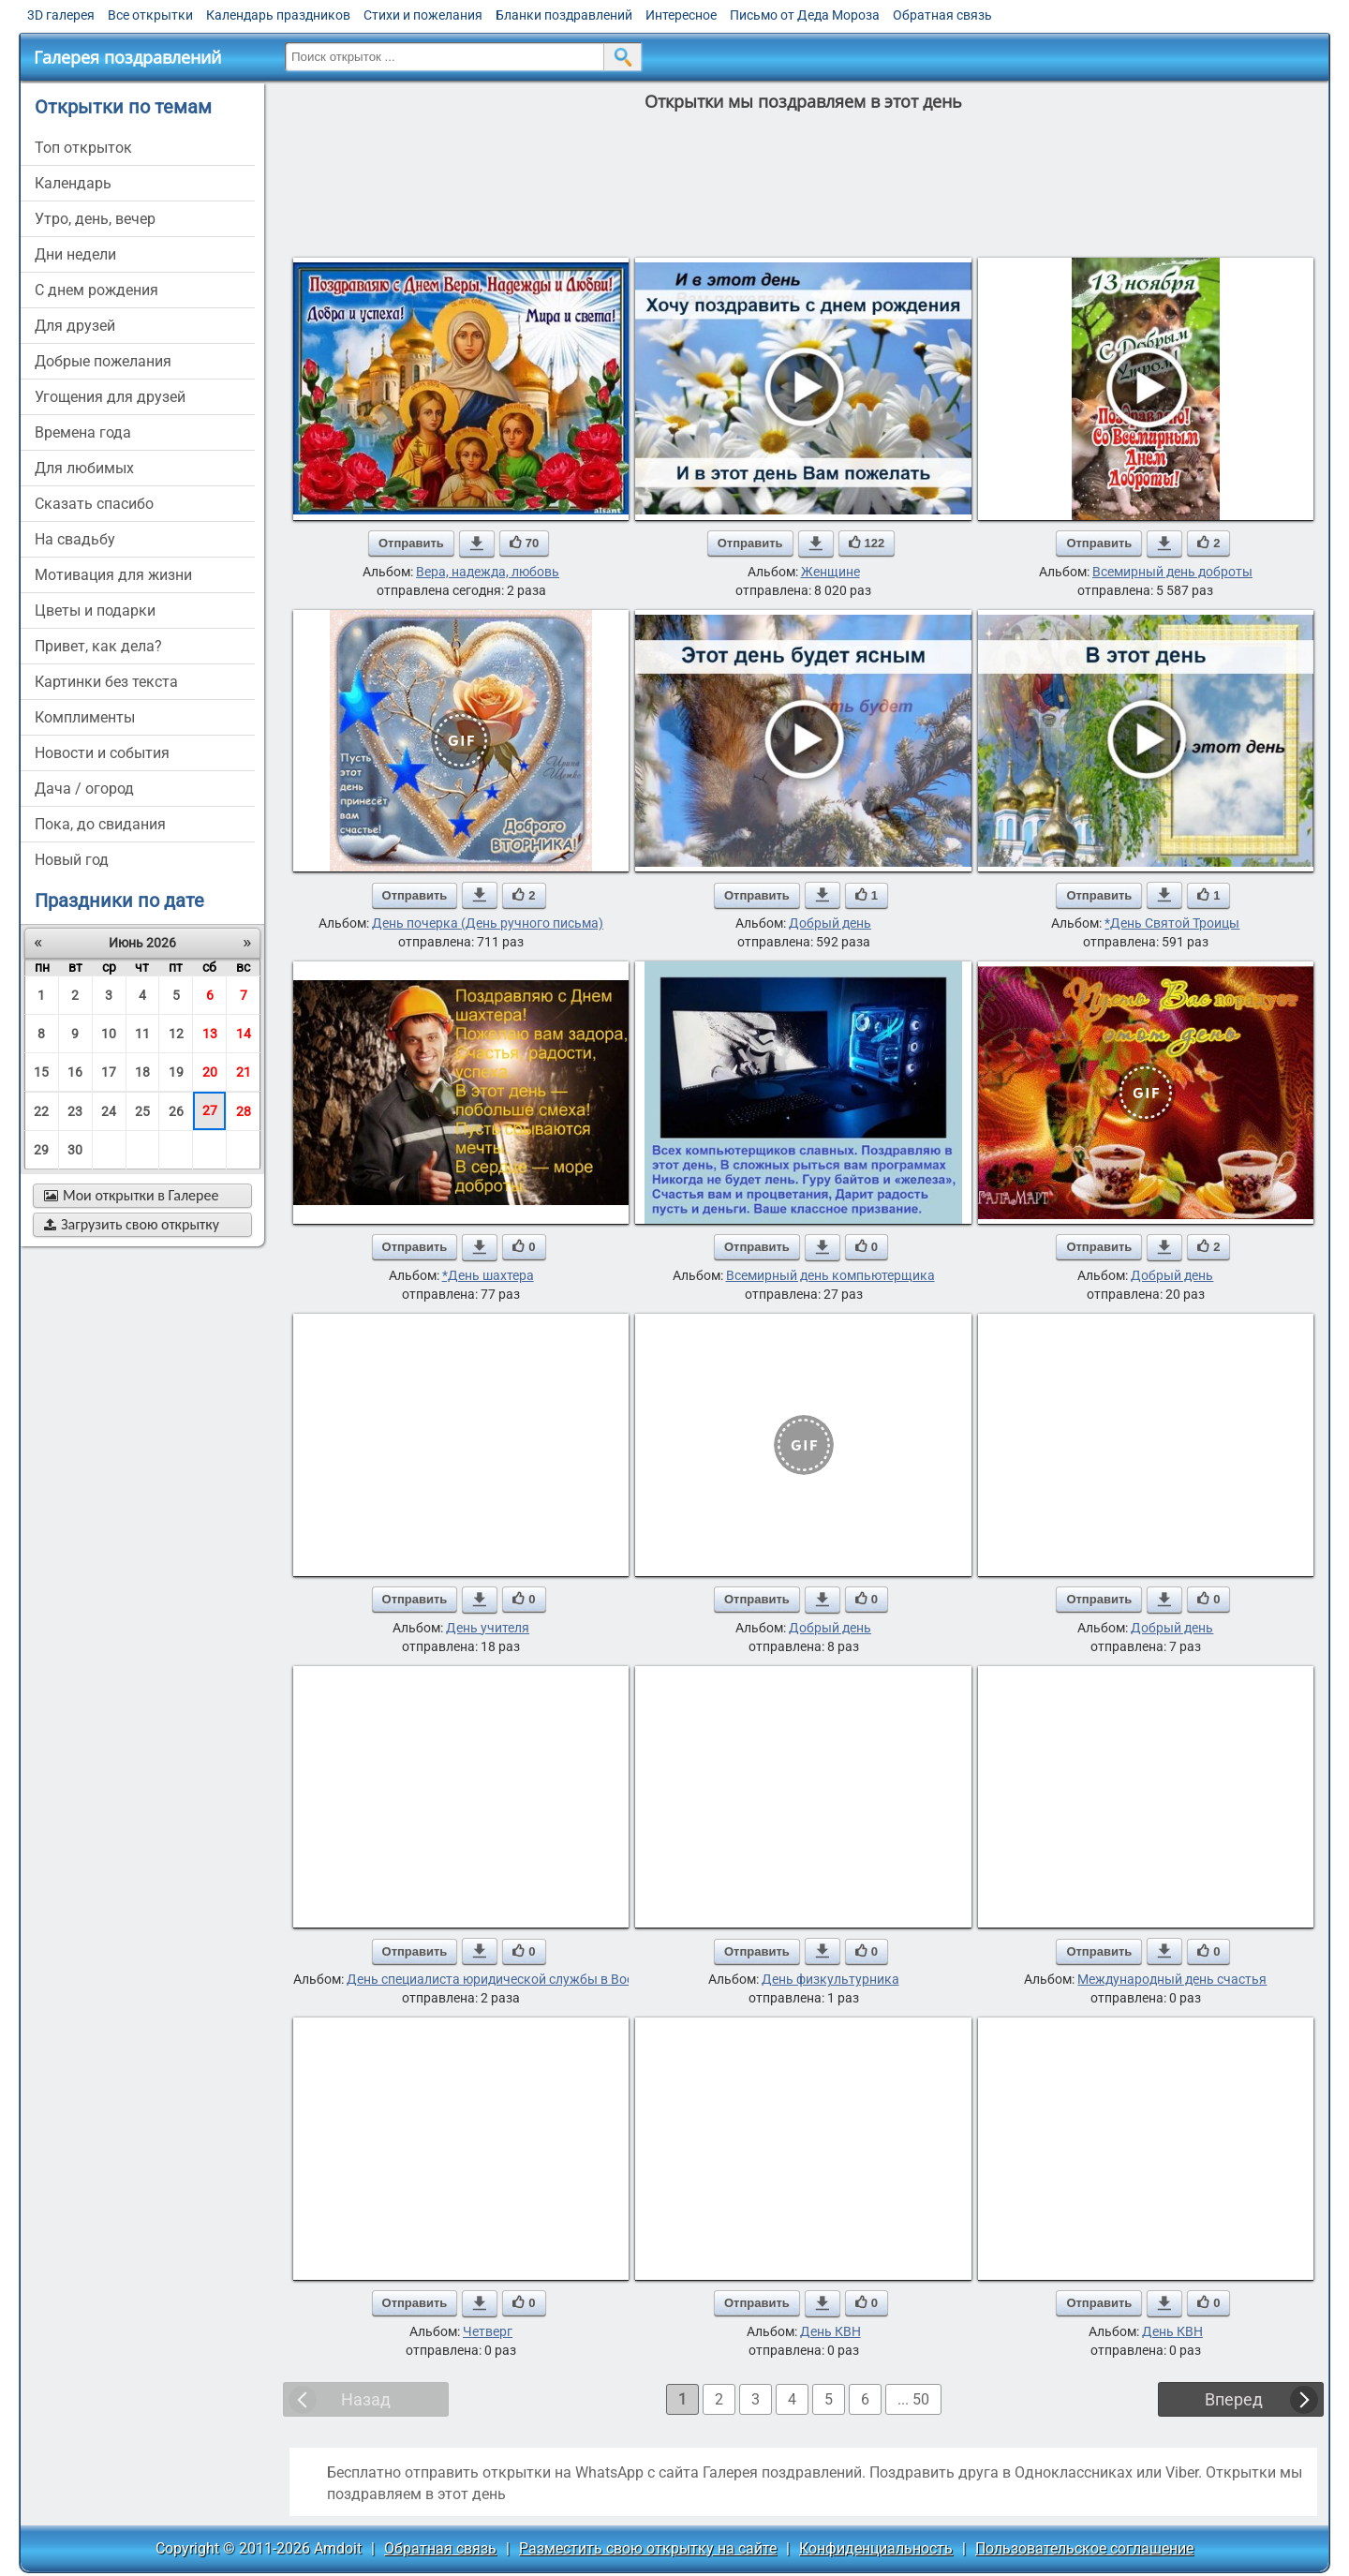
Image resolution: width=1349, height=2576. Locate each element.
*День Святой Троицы (1171, 923)
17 (108, 1072)
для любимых (84, 468)
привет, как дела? (98, 646)
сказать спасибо (94, 504)
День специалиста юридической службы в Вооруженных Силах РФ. (555, 1979)
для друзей (75, 326)
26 (176, 1111)
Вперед (1234, 2399)
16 (74, 1072)
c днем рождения (96, 290)
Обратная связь (942, 14)
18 (142, 1072)
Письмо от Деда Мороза (805, 14)
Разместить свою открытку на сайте (648, 2548)
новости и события (102, 753)
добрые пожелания (103, 361)
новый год (72, 860)
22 (41, 1111)
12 (176, 1033)
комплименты (85, 717)
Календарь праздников (278, 14)
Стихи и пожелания (422, 14)
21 (243, 1072)
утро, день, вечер (95, 219)
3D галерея (61, 14)
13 (209, 1033)
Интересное (681, 14)
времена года (83, 432)
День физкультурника (830, 1979)
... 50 (913, 2399)
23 (74, 1111)
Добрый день (830, 923)
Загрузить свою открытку (131, 1224)
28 (243, 1111)
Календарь (73, 183)
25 (142, 1111)
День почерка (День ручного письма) (487, 923)
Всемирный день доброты (1172, 571)
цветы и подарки (95, 610)
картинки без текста (106, 682)
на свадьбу (75, 539)
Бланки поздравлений (564, 14)
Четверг (487, 2331)
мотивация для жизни (113, 575)
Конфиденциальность (876, 2548)
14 (243, 1033)
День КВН (830, 2331)
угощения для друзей (110, 397)
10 (108, 1033)
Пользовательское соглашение (1084, 2548)
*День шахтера (488, 1275)
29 (41, 1149)
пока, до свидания (100, 824)
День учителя (487, 1627)
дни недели (75, 254)
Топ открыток (83, 147)
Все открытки (150, 14)
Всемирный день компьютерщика (830, 1275)
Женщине (830, 571)
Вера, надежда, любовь (487, 571)
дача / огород (84, 788)
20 (209, 1072)
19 (176, 1072)
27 (209, 1110)
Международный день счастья (1172, 1979)
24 (108, 1111)
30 (74, 1149)
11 (142, 1033)
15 (41, 1072)
